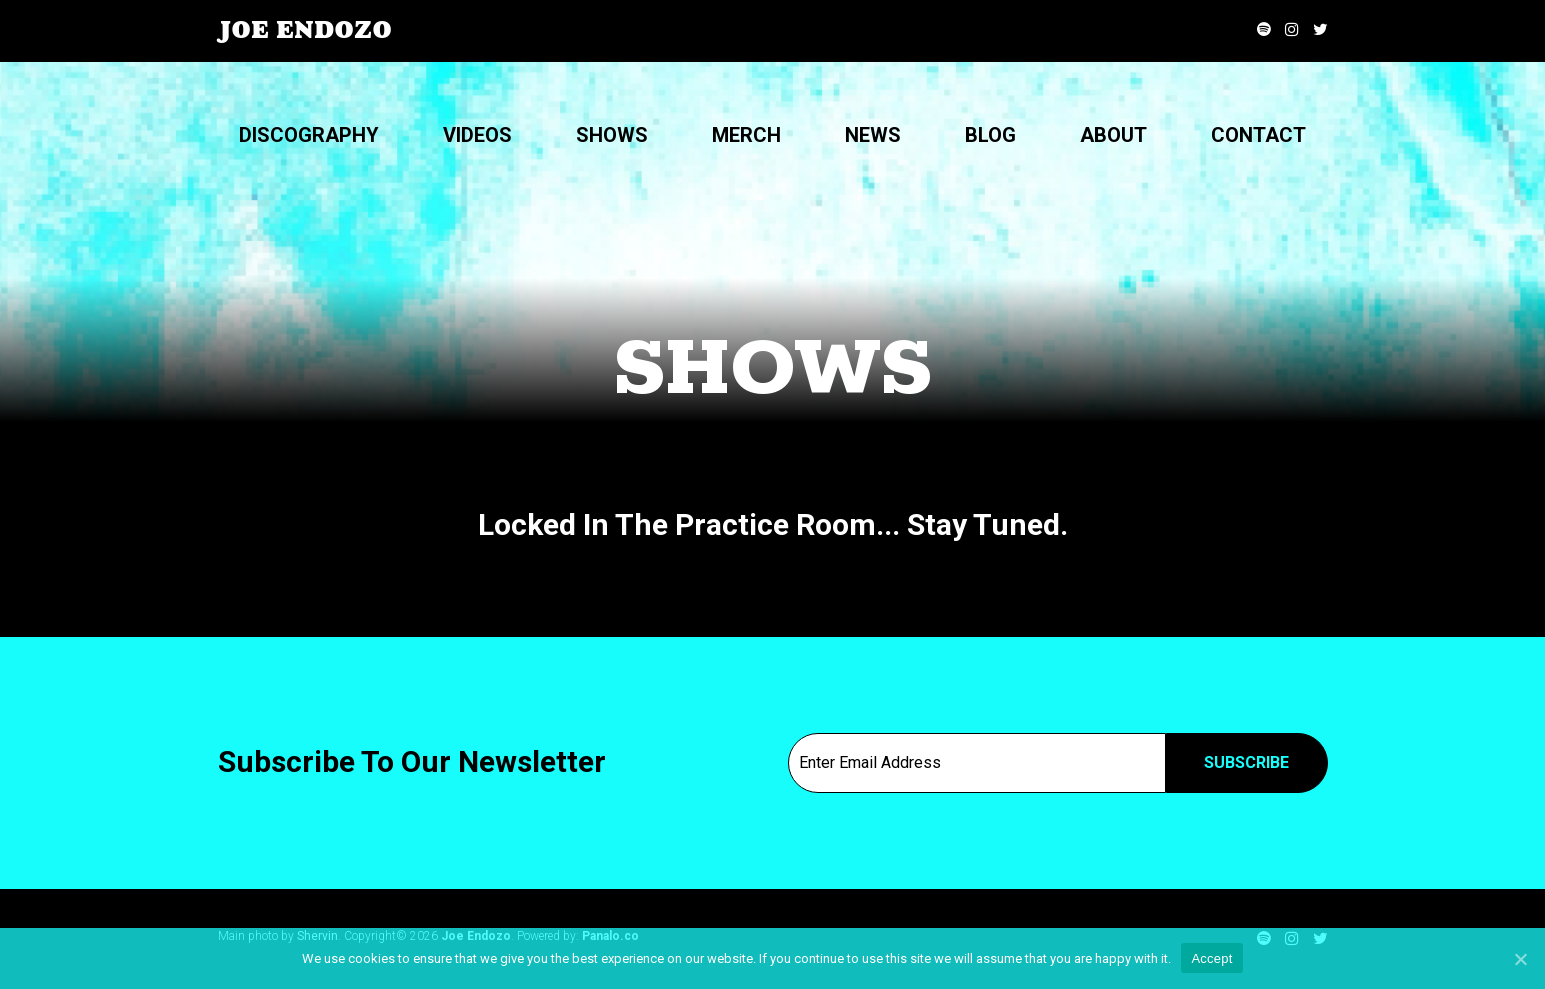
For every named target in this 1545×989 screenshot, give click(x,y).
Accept (1211, 958)
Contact (1258, 135)
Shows (612, 135)
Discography (309, 135)
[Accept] (1520, 959)
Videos (477, 135)
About (1113, 135)
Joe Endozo (305, 30)
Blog (990, 135)
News (873, 135)
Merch (746, 135)
